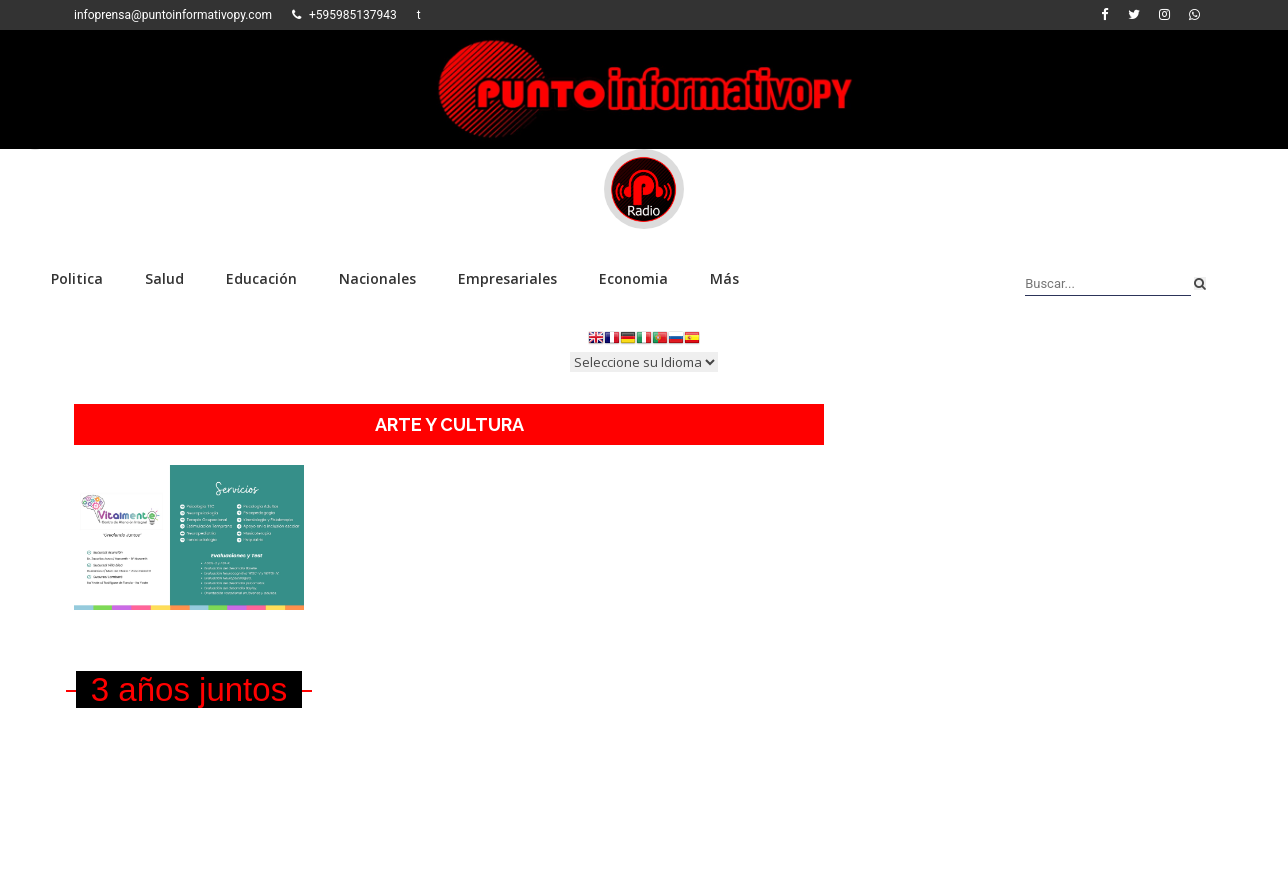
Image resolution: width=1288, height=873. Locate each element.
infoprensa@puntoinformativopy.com (173, 15)
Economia (633, 278)
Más (724, 278)
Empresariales (507, 278)
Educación (261, 278)
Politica (77, 278)
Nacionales (377, 278)
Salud (164, 278)
